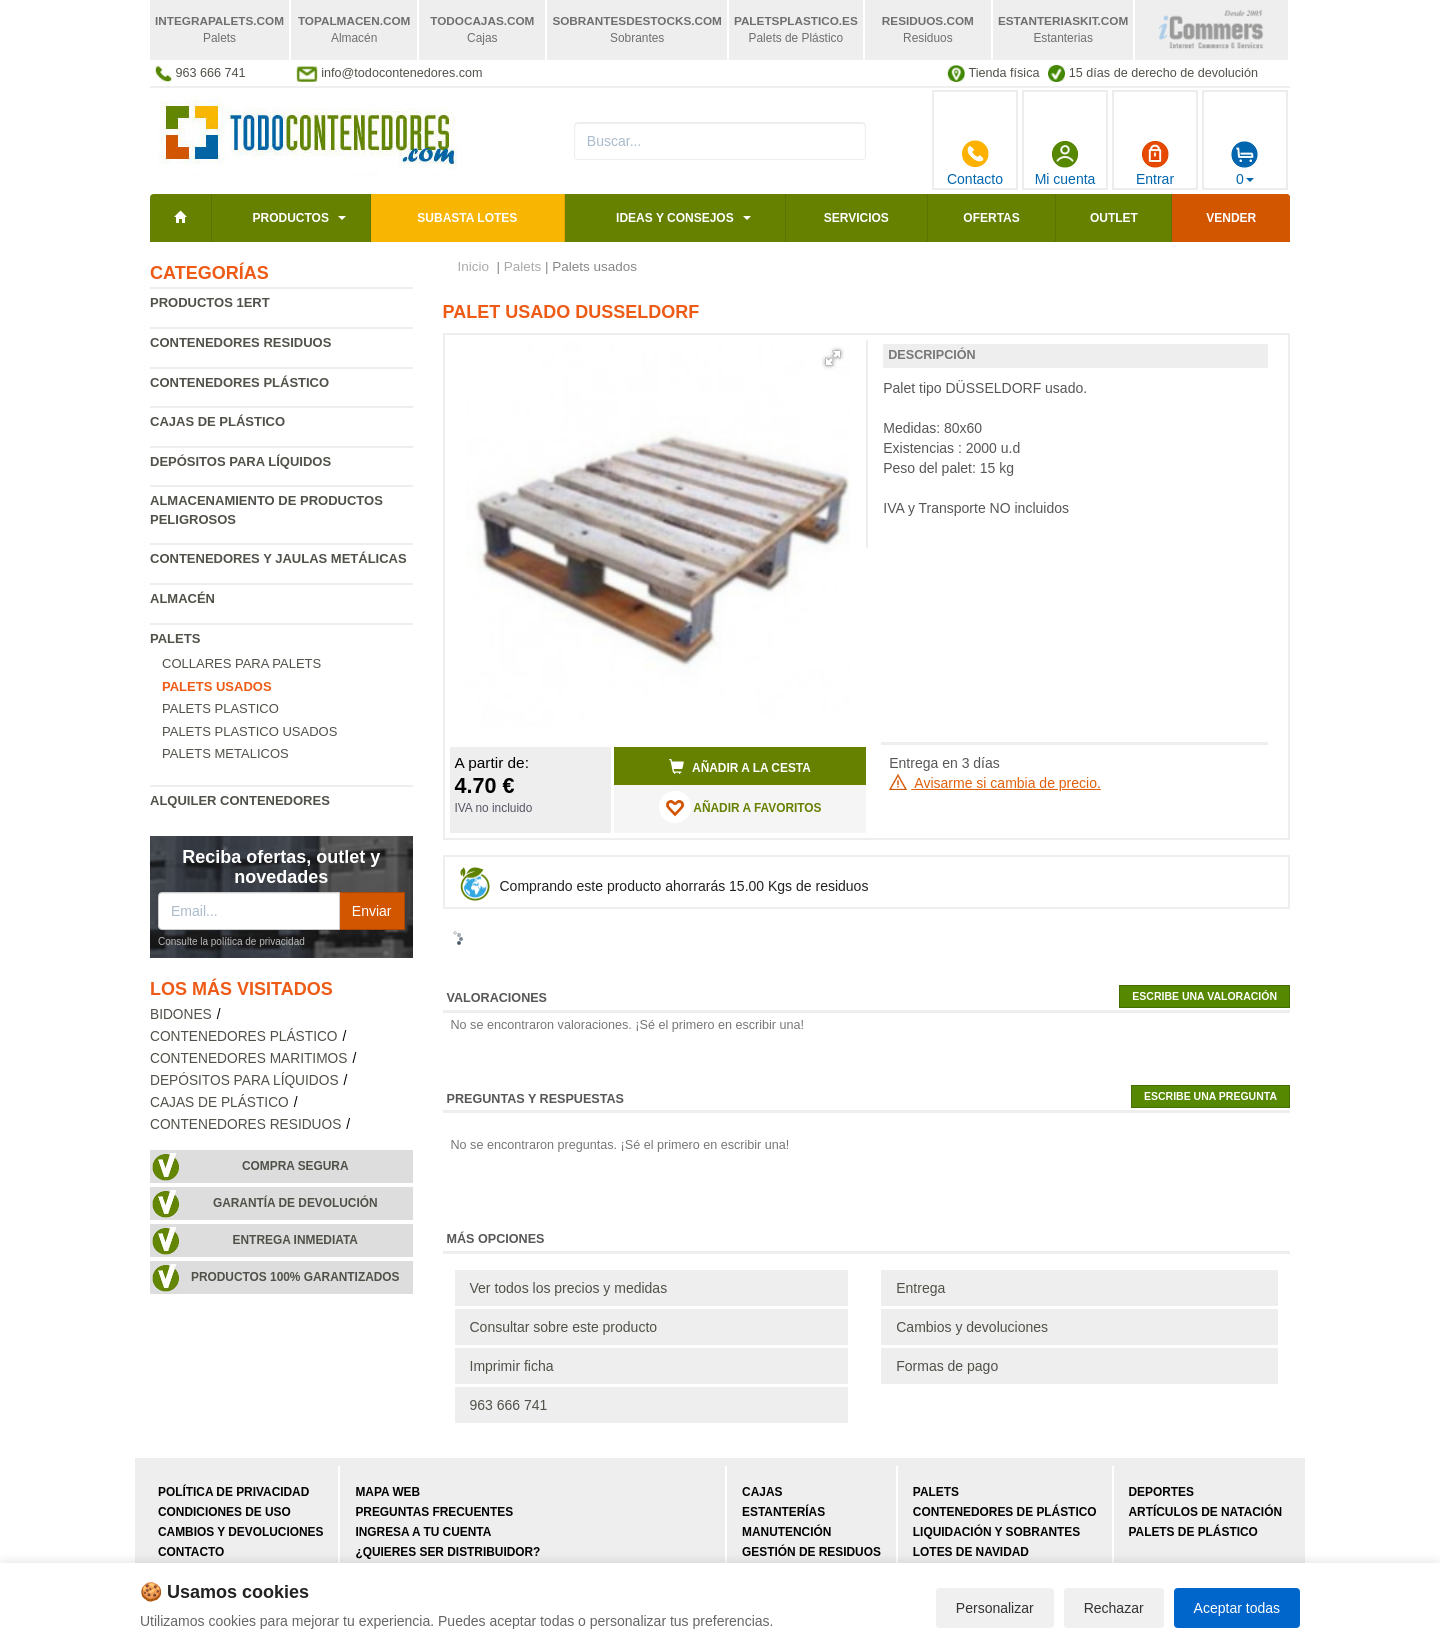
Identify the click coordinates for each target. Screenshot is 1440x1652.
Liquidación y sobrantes (996, 1532)
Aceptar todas (1237, 1608)
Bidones (181, 1014)
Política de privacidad (233, 1492)
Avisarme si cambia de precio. (995, 783)
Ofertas (991, 218)
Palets (175, 638)
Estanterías (783, 1512)
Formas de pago (947, 1366)
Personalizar (995, 1608)
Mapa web (387, 1492)
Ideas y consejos (675, 218)
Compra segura (295, 1166)
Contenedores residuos (240, 342)
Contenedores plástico (239, 382)
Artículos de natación (1205, 1512)
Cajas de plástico (217, 421)
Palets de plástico (1193, 1532)
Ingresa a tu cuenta (423, 1532)
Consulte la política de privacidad (231, 941)
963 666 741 (509, 1405)
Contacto (975, 163)
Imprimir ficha (512, 1366)
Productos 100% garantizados (295, 1277)
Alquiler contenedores (240, 800)
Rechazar (1114, 1608)
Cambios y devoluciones (972, 1327)
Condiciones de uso (224, 1512)
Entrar (1155, 163)
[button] (833, 358)
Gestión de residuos (811, 1552)
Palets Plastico (220, 708)
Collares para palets (241, 663)
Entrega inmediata (295, 1240)
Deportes (1161, 1492)
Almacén (182, 598)
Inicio (474, 266)
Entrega (920, 1288)
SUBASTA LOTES (467, 218)
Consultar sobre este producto (564, 1327)
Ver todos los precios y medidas (569, 1288)
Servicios (856, 218)
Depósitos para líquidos (240, 461)
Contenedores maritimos (248, 1058)
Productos (290, 218)
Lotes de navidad (971, 1552)
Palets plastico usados (249, 731)
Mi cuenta (1065, 163)
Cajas (762, 1492)
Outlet (1114, 218)
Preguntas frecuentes (434, 1512)
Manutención (786, 1532)
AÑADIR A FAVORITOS (740, 807)
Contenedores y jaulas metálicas (278, 558)
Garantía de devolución (295, 1203)
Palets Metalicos (225, 753)
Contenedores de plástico (1005, 1512)
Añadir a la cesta (740, 767)
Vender (1231, 218)
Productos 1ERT (210, 302)
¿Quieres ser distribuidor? (447, 1552)
